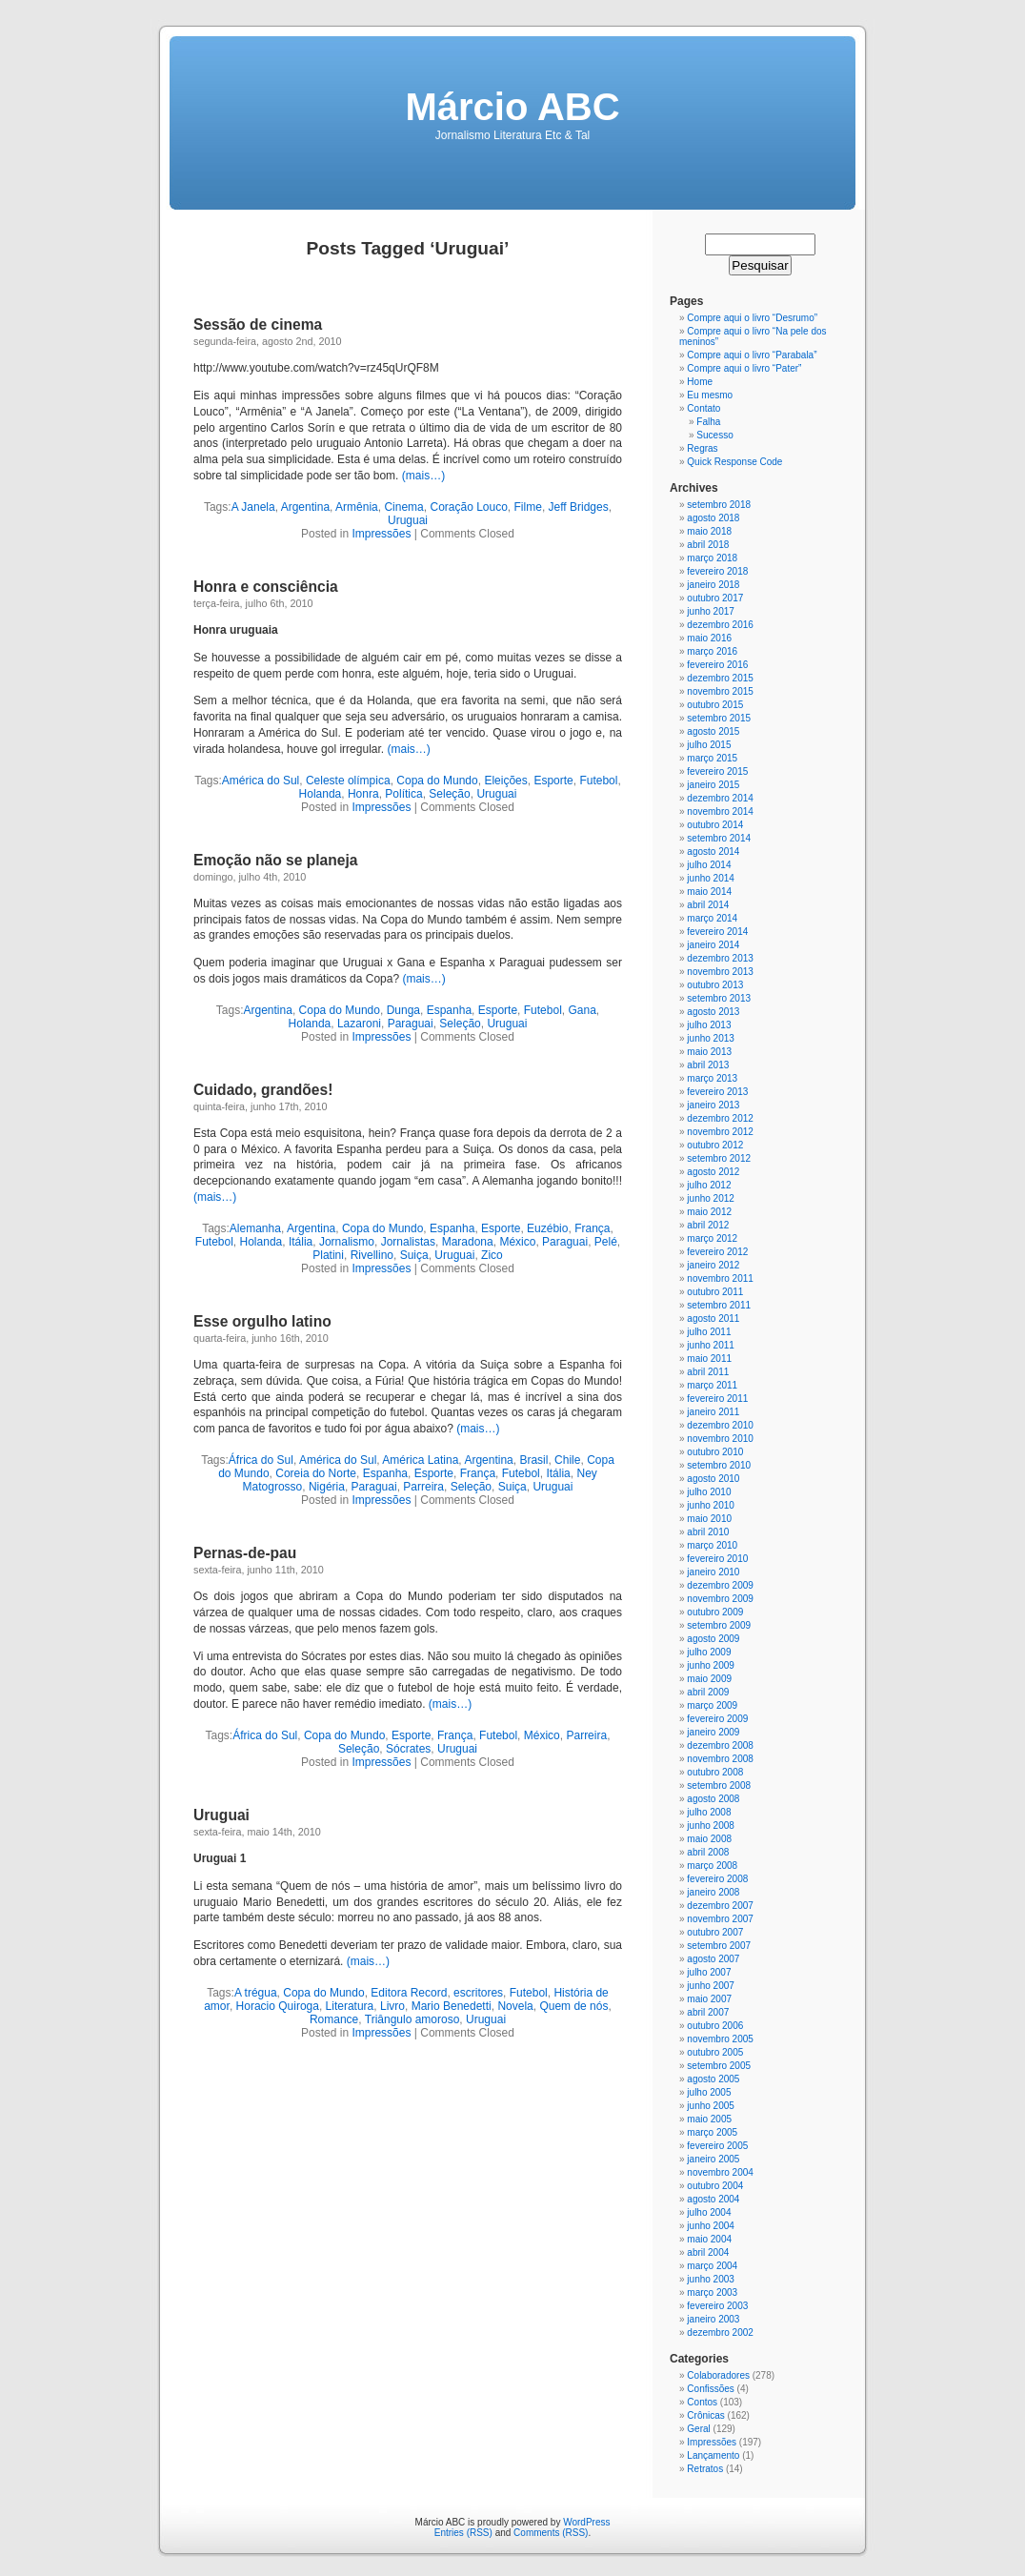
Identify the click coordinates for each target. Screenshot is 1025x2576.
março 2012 (712, 1238)
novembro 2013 (720, 971)
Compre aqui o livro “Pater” (744, 368)
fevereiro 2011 (717, 1398)
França (592, 1228)
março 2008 (712, 1865)
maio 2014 (709, 891)
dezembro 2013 (720, 958)
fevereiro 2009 (717, 1719)
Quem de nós (573, 2006)
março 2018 (712, 558)
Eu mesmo (710, 395)
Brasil (533, 1460)
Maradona (467, 1241)
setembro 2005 (719, 2065)
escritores (478, 1992)
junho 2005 (710, 2105)
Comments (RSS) (550, 2532)
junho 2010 (710, 1505)
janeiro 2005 (713, 2159)
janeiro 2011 (713, 1412)
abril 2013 (708, 1065)
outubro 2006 (715, 2025)
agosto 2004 (713, 2199)
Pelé (605, 1241)
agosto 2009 (713, 1638)
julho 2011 (709, 1332)
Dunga (403, 1010)
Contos (702, 2402)
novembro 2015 (720, 691)
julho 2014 (709, 865)
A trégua (255, 1992)
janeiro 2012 (713, 1265)
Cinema (403, 507)
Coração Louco (468, 507)
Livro (392, 2006)
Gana (581, 1010)
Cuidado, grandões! (262, 1090)
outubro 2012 (715, 1145)
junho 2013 (710, 1038)
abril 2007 (708, 2012)
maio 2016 (709, 638)
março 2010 (712, 1545)
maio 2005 (709, 2119)
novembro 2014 (720, 811)
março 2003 (712, 2292)
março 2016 (712, 651)
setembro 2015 (719, 718)
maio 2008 (709, 1839)
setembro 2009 (719, 1625)
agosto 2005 (713, 2079)
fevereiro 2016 (717, 664)
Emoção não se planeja (275, 860)
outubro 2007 (715, 1932)
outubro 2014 (715, 825)
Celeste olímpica (348, 780)
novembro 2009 (720, 1598)
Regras (702, 448)
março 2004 (712, 2266)
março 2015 (712, 758)
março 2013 (712, 1078)
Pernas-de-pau (244, 1553)
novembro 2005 (720, 2039)
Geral (698, 2429)
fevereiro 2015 (717, 771)
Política (403, 794)
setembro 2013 (719, 998)
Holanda (320, 794)
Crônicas (705, 2415)
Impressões (381, 533)
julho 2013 (709, 1025)
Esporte (553, 780)
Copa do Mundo (436, 780)
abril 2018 (708, 544)
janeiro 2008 (713, 1892)
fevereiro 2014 (717, 931)
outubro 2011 (715, 1292)
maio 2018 (709, 531)
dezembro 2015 (720, 678)
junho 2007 (710, 1985)
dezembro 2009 (720, 1585)
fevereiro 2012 (717, 1252)
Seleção (449, 794)
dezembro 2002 (720, 2332)
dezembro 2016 (720, 624)
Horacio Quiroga (277, 2006)
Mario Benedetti (452, 2006)
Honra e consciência (265, 586)
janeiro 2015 (713, 785)
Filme (528, 507)
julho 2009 (709, 1652)
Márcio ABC (512, 107)
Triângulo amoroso (412, 2019)
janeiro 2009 (713, 1732)
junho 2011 (710, 1345)
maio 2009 (709, 1678)
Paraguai (410, 1023)
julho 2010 (709, 1492)
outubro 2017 (715, 598)
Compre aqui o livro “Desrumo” (752, 318)
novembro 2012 (720, 1131)
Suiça (414, 1255)
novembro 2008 (720, 1759)
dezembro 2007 (720, 1905)
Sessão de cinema (257, 324)
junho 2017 (710, 611)
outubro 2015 (715, 705)
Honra (363, 794)
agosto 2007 (713, 1959)
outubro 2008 (715, 1772)
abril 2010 (708, 1532)
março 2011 (712, 1385)
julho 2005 (709, 2092)
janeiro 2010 (713, 1572)
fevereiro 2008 (717, 1879)
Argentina (305, 507)
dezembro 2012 (720, 1118)
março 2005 (712, 2132)
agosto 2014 (713, 851)
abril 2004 (708, 2252)
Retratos (705, 2469)
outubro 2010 (715, 1452)
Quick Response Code (734, 461)
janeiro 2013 (713, 1105)
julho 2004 (709, 2212)
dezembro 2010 (720, 1425)
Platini (328, 1255)
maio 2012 (709, 1212)
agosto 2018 (713, 518)
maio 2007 (709, 1999)
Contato (703, 408)
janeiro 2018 (713, 584)
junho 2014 (710, 878)
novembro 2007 (720, 1919)
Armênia (356, 507)
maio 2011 (709, 1358)
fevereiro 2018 (717, 571)
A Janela (253, 507)
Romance (334, 2019)
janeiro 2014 (713, 945)
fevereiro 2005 (717, 2145)
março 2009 (712, 1705)
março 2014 (712, 918)
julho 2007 (709, 1972)
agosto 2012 (713, 1171)
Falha (708, 421)
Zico (492, 1255)
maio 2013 (709, 1051)
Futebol (598, 780)
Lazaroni (359, 1023)
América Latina (420, 1460)
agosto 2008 (713, 1799)
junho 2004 (710, 2226)
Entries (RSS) (463, 2532)
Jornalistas (408, 1241)
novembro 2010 (720, 1438)
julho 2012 (709, 1185)
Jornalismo (346, 1241)
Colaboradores (718, 2375)
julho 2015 (709, 745)
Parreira (423, 1486)
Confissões (710, 2388)
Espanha (449, 1010)
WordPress (586, 2522)
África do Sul (261, 1460)
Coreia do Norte (315, 1473)
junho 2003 (710, 2279)
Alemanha (255, 1228)
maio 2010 (709, 1518)
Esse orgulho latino (262, 1321)
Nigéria (327, 1486)
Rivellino (372, 1255)
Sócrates (408, 1748)
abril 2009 (708, 1692)
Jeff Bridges (579, 507)
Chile (567, 1460)
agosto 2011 (713, 1318)
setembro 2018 (719, 504)
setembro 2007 (719, 1945)
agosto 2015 (713, 731)
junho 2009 (710, 1665)
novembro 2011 (720, 1278)
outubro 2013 (715, 985)
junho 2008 (710, 1825)
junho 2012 (710, 1198)
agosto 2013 (713, 1011)
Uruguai (408, 520)
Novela (515, 2006)
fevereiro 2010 (717, 1558)
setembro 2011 (719, 1305)
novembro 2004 (720, 2172)
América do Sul (260, 780)
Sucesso (714, 435)
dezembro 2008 (720, 1745)
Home (700, 381)
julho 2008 (709, 1812)
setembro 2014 (719, 838)
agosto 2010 (713, 1478)
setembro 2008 (719, 1785)
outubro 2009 (715, 1612)
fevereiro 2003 (717, 2306)
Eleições (505, 780)
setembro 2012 (719, 1158)
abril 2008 (708, 1852)
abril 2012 (708, 1225)
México (517, 1241)
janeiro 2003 (713, 2319)
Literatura (350, 2006)
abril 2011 (708, 1372)
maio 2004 (709, 2239)
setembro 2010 (719, 1465)
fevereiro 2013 (717, 1091)
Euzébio (547, 1228)
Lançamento (713, 2455)
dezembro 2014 (720, 798)
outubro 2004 (715, 2185)
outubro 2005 (715, 2052)
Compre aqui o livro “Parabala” (751, 355)
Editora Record (409, 1992)
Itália (300, 1241)
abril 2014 (708, 905)
